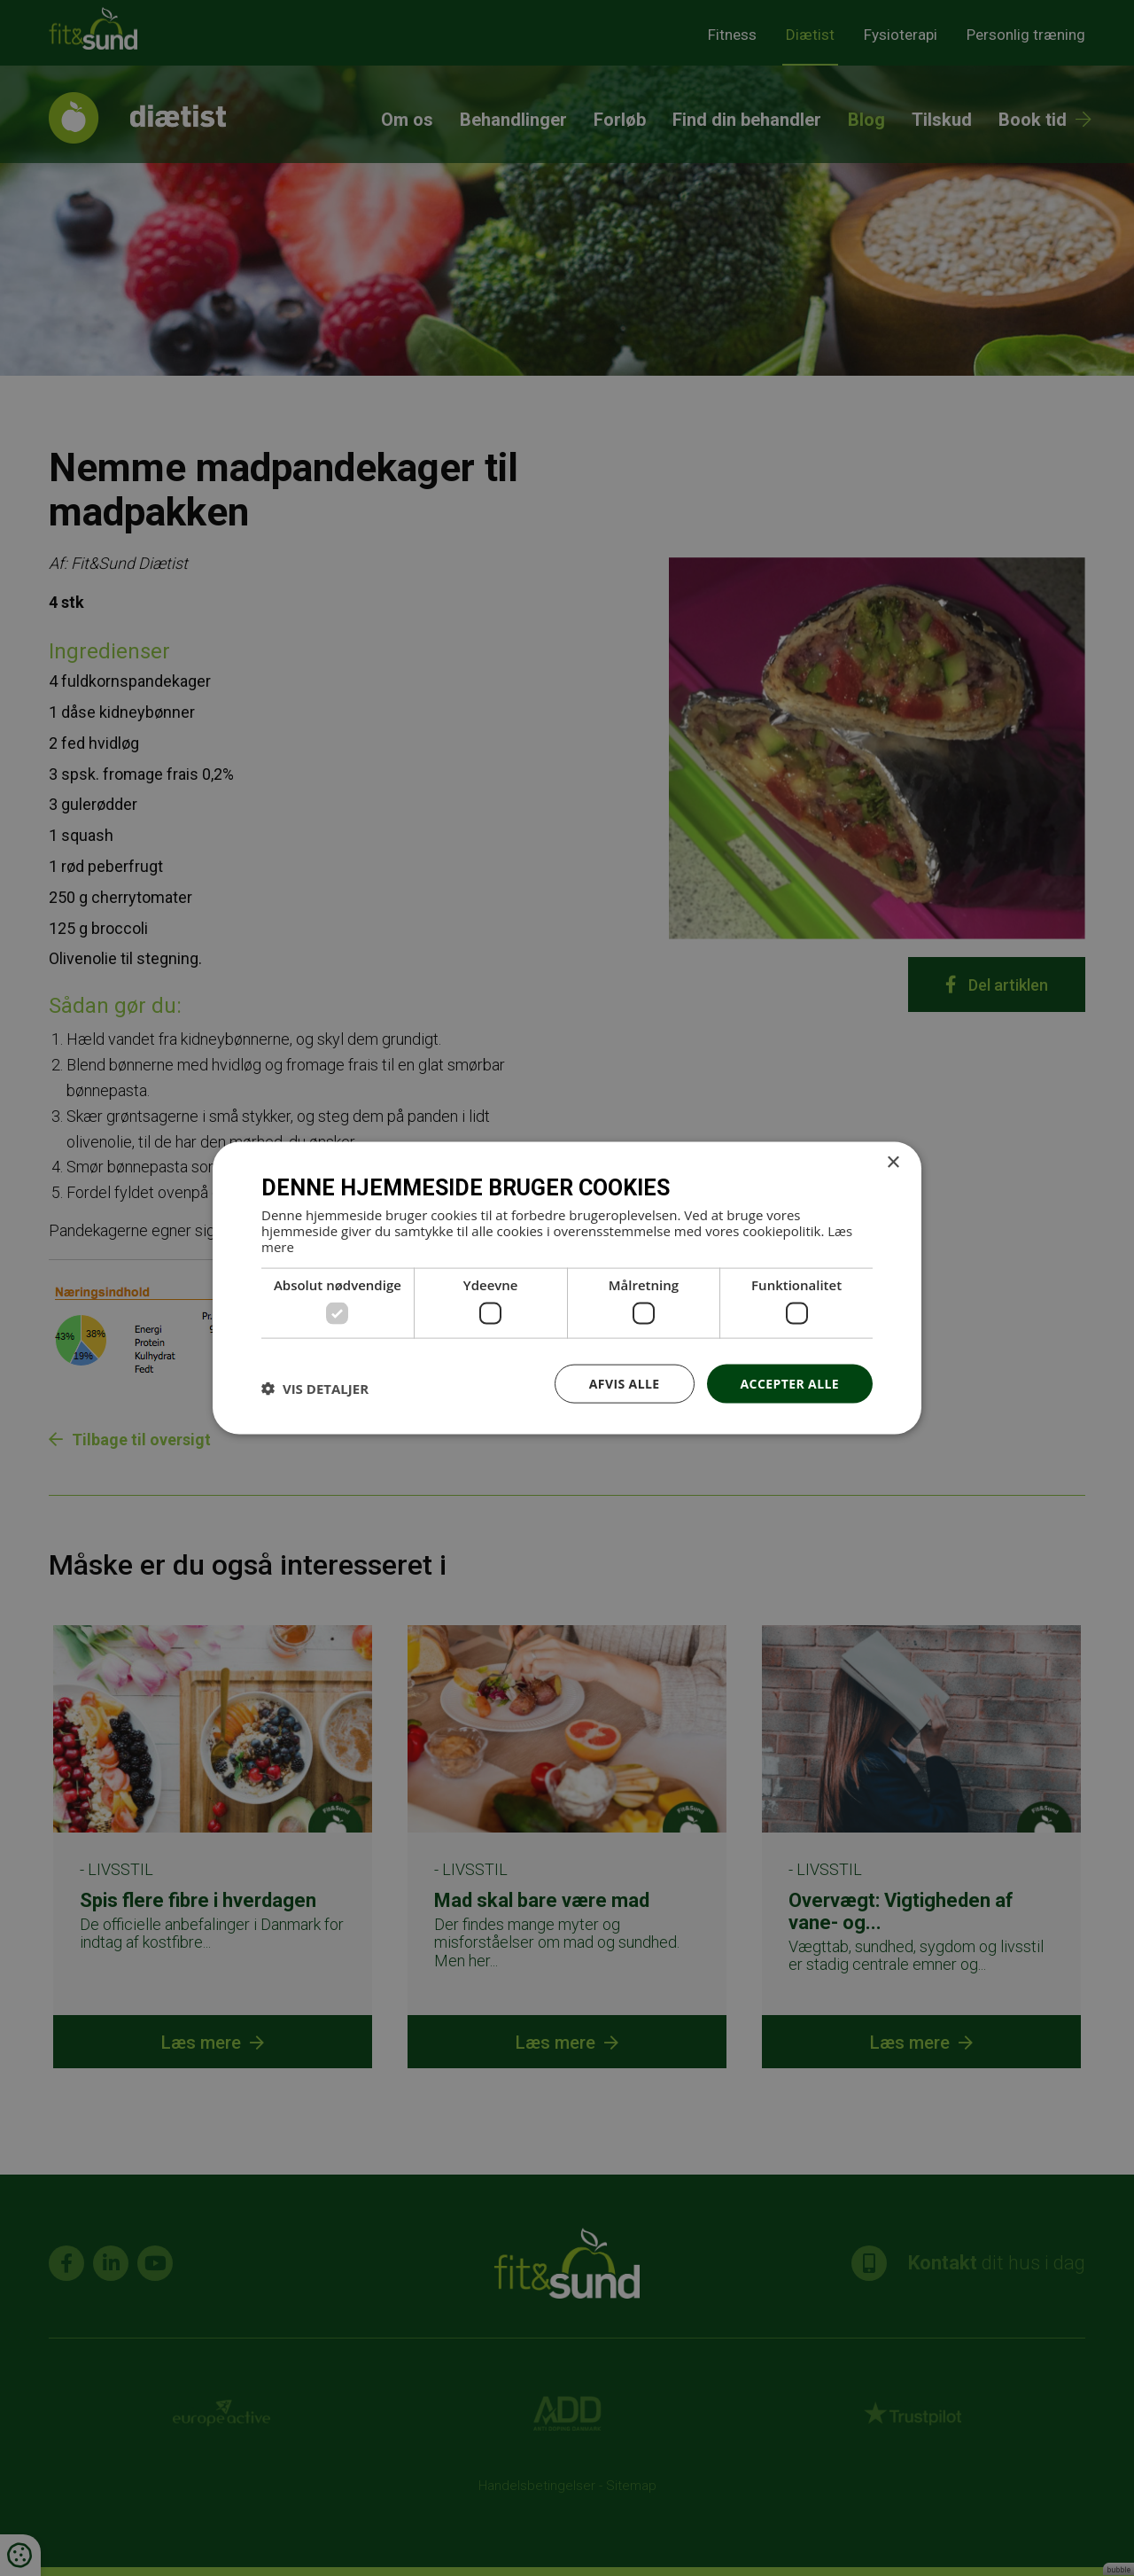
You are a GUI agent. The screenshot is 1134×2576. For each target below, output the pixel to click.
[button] (315, 1388)
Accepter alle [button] (790, 1382)
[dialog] (567, 1288)
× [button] (892, 1162)
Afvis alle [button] (624, 1382)
